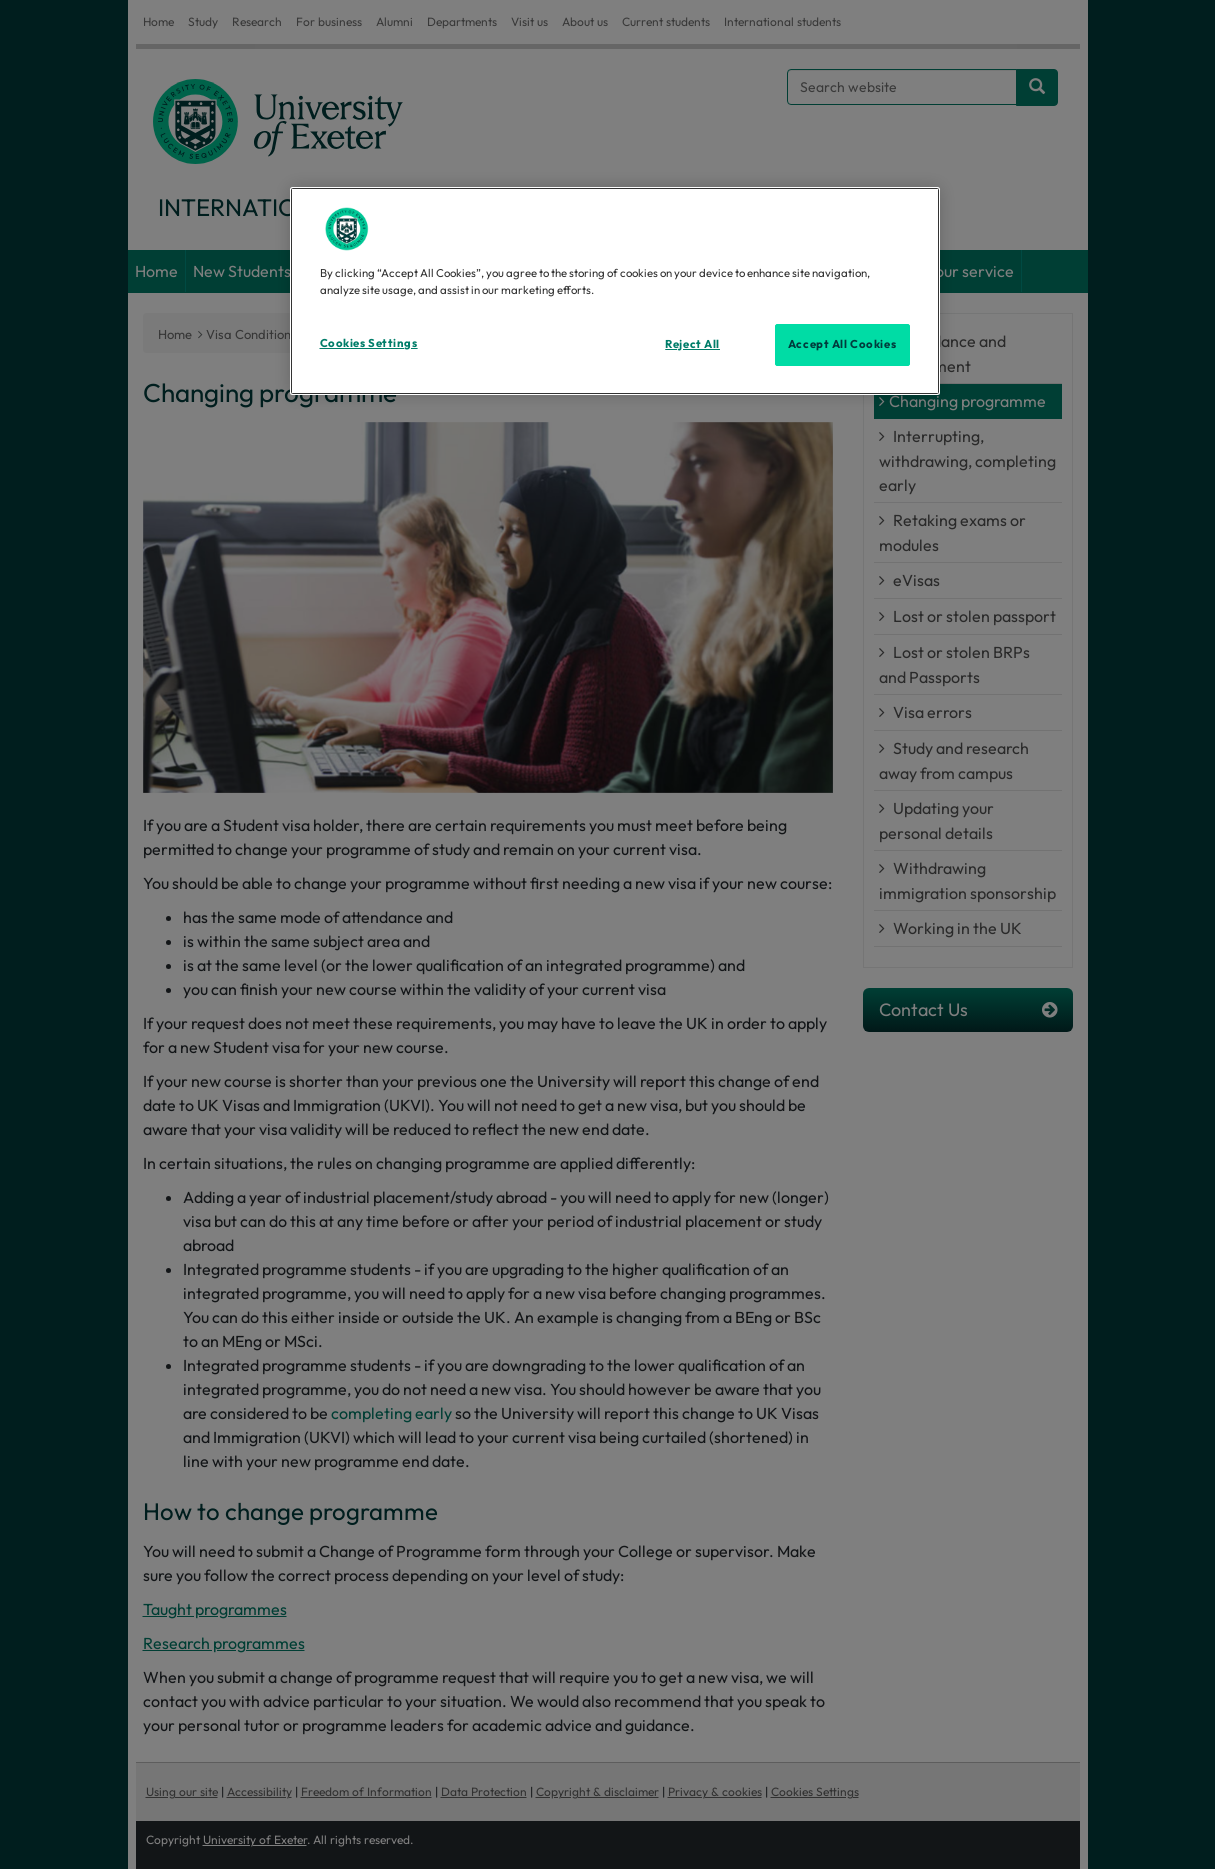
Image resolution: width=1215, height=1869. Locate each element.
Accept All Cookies (842, 344)
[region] (615, 291)
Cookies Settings (369, 343)
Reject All (692, 344)
